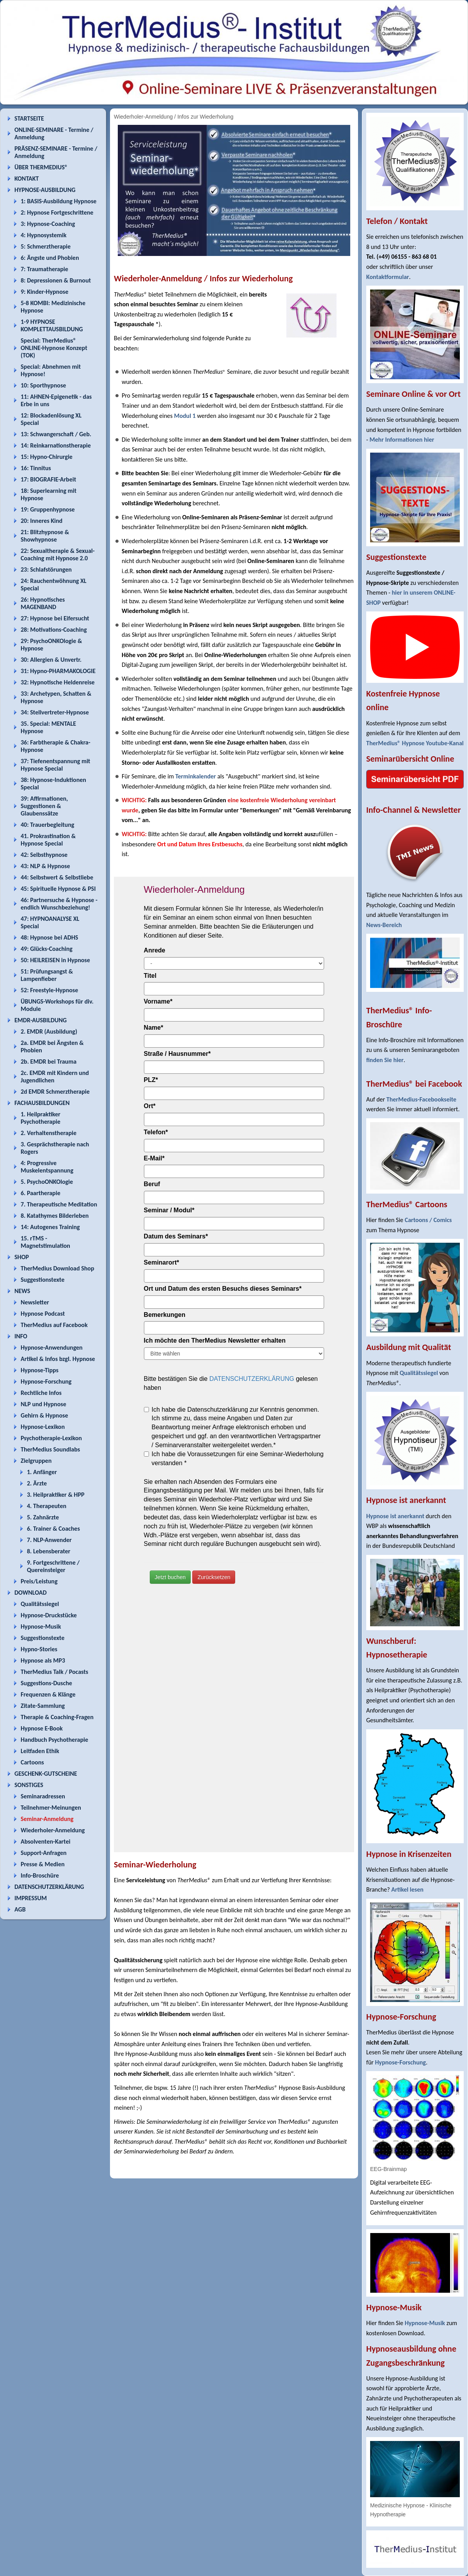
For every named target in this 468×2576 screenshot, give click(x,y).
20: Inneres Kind (41, 520)
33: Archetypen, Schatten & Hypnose (56, 697)
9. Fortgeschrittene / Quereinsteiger (53, 1566)
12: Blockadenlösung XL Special (51, 419)
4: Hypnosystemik (43, 235)
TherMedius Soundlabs (50, 1449)
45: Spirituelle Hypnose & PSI (58, 888)
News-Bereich (384, 925)
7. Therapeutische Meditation (59, 1204)
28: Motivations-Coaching (54, 629)
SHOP (21, 1257)
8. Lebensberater (48, 1551)
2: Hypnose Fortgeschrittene (57, 212)
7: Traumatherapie (44, 269)
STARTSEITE (29, 118)
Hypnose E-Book (42, 1728)
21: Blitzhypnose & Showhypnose (45, 535)
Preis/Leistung (39, 1581)
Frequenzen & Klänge (48, 1694)
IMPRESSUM (30, 1898)
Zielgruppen (36, 1460)
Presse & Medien (43, 1864)
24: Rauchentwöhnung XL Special (54, 584)
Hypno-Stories (39, 1649)
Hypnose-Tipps (39, 1370)
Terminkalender (195, 776)
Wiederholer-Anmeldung (53, 1830)
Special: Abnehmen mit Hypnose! (51, 370)
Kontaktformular (387, 277)
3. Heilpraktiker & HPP (55, 1494)
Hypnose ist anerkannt (395, 1516)
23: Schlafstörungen (46, 569)
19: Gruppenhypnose (48, 509)
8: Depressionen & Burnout (56, 280)
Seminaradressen (43, 1796)
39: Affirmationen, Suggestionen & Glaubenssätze (44, 806)
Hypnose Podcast (43, 1313)
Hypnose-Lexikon (43, 1426)
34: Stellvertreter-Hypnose (55, 712)
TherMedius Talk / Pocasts (54, 1671)
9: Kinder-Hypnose (44, 291)
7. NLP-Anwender (49, 1540)
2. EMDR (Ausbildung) (49, 1031)
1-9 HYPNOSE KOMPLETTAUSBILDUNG (52, 325)
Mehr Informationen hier (402, 439)
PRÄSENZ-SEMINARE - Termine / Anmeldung (56, 152)
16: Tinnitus (36, 468)
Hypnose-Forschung (46, 1381)
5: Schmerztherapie (46, 246)
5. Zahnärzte (43, 1517)
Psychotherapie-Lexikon (51, 1438)
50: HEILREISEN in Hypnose (55, 960)
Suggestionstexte (42, 1279)
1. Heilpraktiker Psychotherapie (40, 1117)
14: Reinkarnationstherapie (56, 445)
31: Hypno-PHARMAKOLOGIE (58, 671)
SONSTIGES (28, 1785)
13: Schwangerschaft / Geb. (56, 434)
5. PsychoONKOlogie (47, 1181)
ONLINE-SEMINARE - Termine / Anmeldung (53, 133)
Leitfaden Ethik (40, 1751)
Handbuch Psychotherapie (54, 1739)
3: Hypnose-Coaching (48, 223)
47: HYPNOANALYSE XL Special (50, 922)
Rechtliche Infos (41, 1392)
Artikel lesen (407, 1889)
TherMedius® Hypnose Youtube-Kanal (415, 743)
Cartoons (32, 1762)
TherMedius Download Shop (57, 1268)
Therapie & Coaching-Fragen (57, 1717)
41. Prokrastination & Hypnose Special (48, 839)
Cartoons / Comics (428, 1220)
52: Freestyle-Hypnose (49, 990)
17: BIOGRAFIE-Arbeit (48, 479)
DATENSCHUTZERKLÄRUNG (49, 1886)
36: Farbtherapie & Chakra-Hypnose (55, 746)
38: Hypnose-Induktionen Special (53, 783)
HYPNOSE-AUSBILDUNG (44, 190)
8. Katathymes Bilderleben (55, 1215)
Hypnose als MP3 (43, 1660)
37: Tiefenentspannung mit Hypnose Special (55, 764)
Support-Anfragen (44, 1852)
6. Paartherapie (40, 1193)
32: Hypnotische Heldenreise (58, 682)
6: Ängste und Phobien (50, 257)
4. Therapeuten (46, 1506)
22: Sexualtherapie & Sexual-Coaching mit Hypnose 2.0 (58, 554)
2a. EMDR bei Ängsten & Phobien (52, 1046)
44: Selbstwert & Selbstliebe (57, 877)
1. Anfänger (42, 1472)
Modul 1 (184, 415)
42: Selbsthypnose (44, 854)
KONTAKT (26, 178)
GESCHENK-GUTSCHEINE (45, 1773)
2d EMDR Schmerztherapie (55, 1091)
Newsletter (35, 1302)
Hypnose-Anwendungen (52, 1347)
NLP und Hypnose (43, 1404)
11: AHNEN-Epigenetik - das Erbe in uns (56, 400)
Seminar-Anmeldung (47, 1819)
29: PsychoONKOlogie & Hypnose (51, 644)
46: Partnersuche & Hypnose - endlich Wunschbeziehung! (59, 903)
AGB (20, 1909)
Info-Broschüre (40, 1875)
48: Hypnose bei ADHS (49, 937)
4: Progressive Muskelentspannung (47, 1166)
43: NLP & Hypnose (45, 866)
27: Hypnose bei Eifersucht (55, 618)
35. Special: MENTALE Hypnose (48, 727)
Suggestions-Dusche (46, 1683)
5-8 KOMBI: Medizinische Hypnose (53, 306)
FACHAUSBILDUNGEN (42, 1103)
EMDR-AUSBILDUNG (40, 1020)
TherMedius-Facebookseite (421, 1099)
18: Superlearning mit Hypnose (48, 494)
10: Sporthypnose (43, 385)
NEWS (22, 1291)
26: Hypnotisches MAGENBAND (43, 603)
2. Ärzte (37, 1483)
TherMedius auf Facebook (54, 1325)
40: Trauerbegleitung (47, 824)
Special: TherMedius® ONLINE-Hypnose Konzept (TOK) (54, 348)
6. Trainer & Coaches (53, 1528)
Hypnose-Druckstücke (49, 1615)
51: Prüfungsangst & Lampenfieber (47, 975)
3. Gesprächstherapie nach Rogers (55, 1148)
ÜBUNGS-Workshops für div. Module (57, 1005)
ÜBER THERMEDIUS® (41, 167)
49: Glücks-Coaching (47, 948)
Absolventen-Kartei (45, 1841)
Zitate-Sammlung (43, 1705)
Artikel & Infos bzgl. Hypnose (58, 1359)
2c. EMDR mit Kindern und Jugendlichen (55, 1076)
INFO (20, 1336)
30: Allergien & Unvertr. (51, 659)
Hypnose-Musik (41, 1626)
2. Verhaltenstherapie (48, 1133)
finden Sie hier (385, 1060)
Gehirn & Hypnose (44, 1415)
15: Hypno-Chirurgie (47, 456)
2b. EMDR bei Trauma (48, 1061)
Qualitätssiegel (40, 1604)
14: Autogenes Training (50, 1227)
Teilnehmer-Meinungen (51, 1807)
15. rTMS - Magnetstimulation (45, 1242)
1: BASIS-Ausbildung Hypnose (58, 201)
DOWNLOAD (30, 1592)
